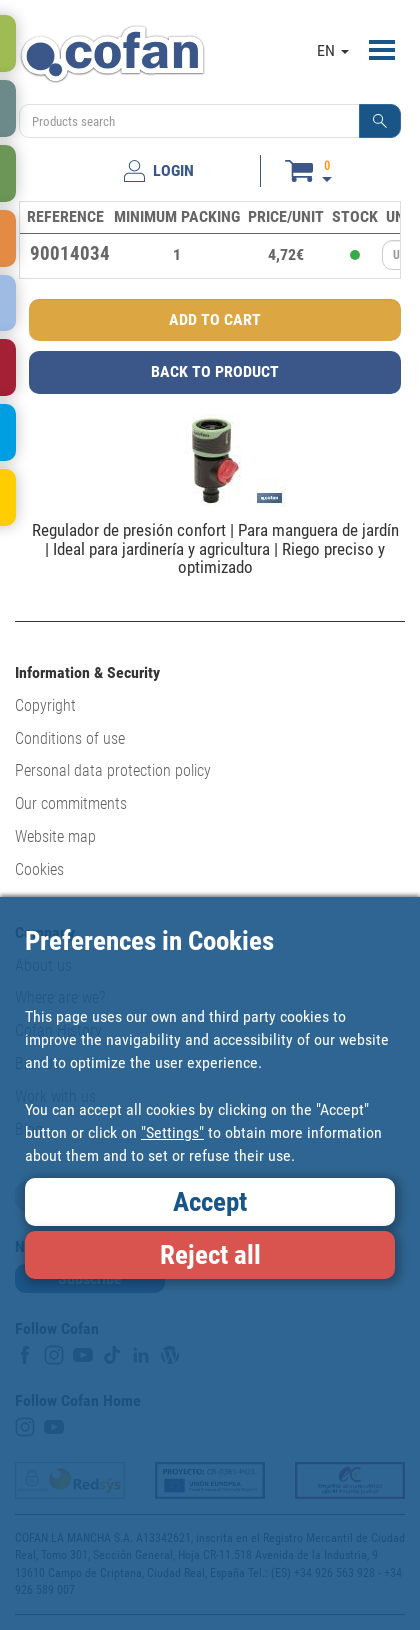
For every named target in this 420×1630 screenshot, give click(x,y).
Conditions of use (70, 738)
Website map (55, 836)
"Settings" (172, 1132)
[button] (380, 121)
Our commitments (71, 803)
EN (333, 50)
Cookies (39, 869)
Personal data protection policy (113, 770)
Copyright (45, 705)
